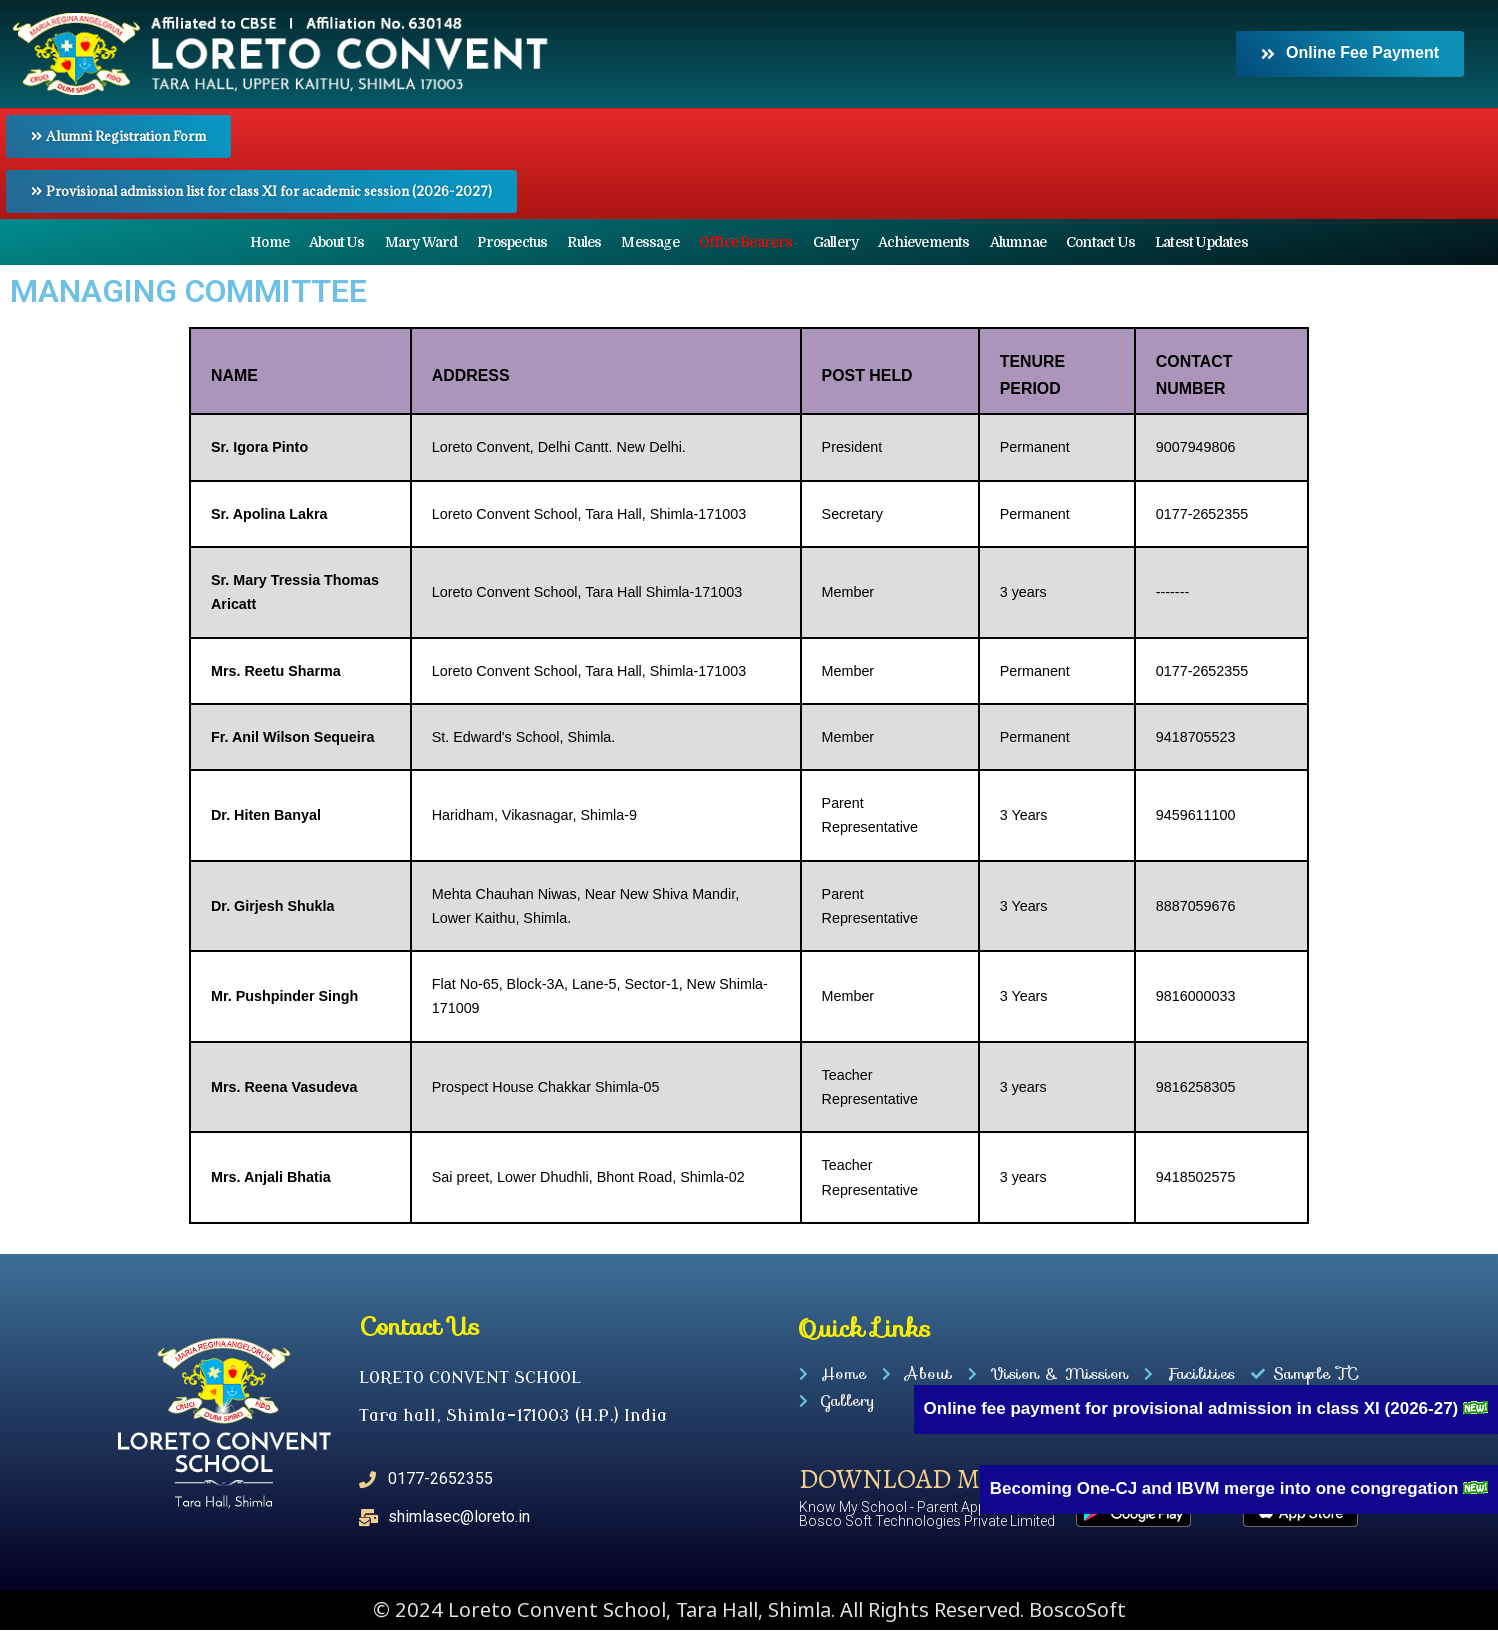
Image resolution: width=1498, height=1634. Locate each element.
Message (649, 242)
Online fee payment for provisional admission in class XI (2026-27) (1193, 1408)
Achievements (923, 242)
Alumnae (1018, 242)
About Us (337, 242)
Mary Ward (421, 242)
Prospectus (512, 242)
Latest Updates (1201, 242)
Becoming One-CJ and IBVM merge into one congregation (1226, 1488)
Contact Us (1100, 242)
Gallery (835, 242)
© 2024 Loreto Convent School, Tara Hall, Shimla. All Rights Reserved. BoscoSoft (749, 1613)
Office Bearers (746, 242)
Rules (584, 242)
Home (269, 242)
